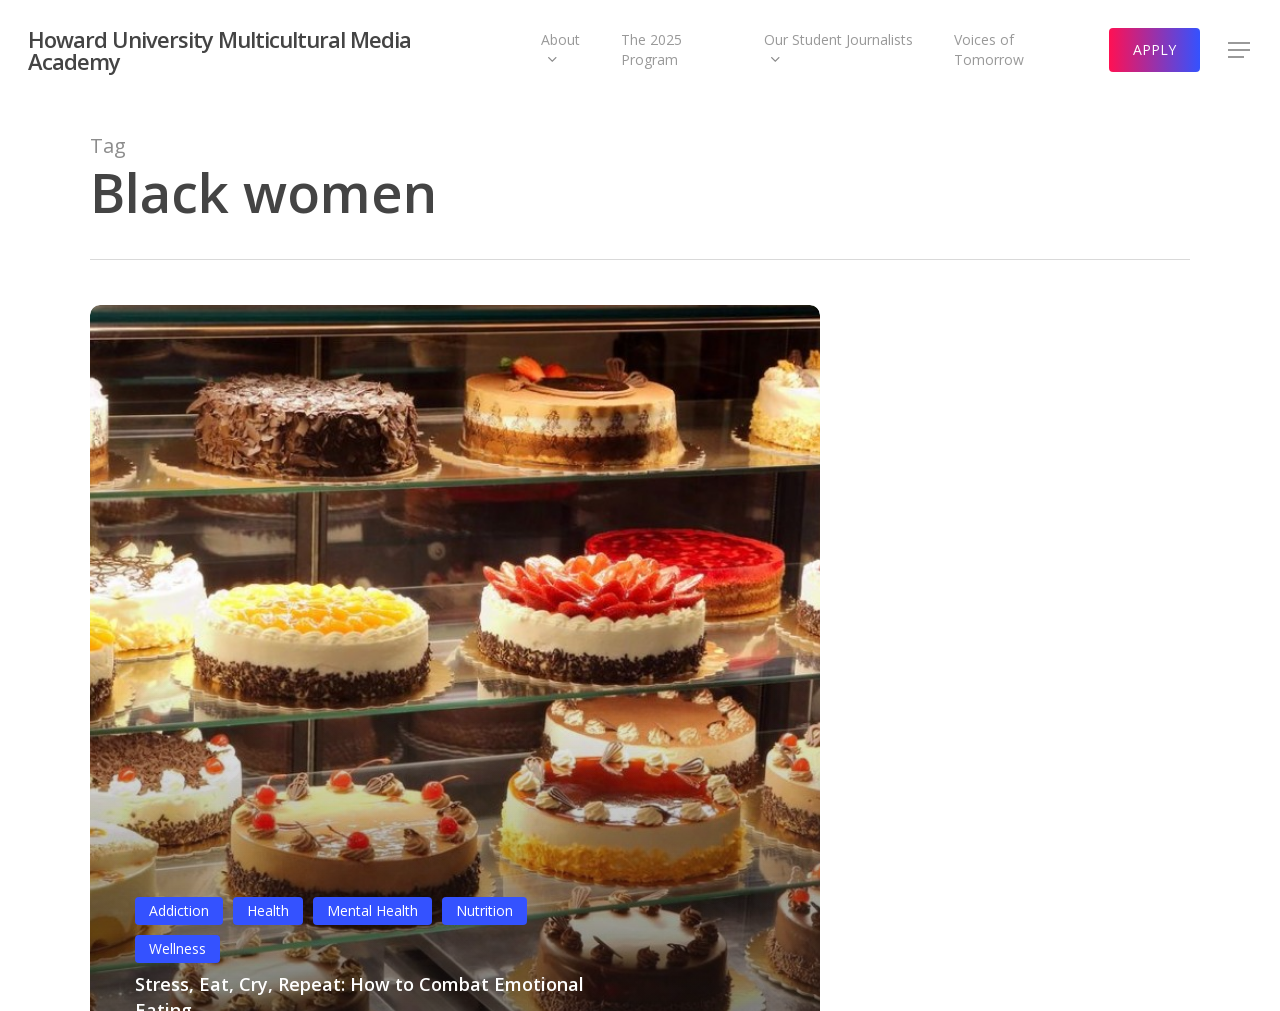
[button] (1240, 50)
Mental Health (372, 910)
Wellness (177, 948)
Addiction (179, 910)
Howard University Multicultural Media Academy (219, 50)
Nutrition (484, 910)
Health (268, 910)
